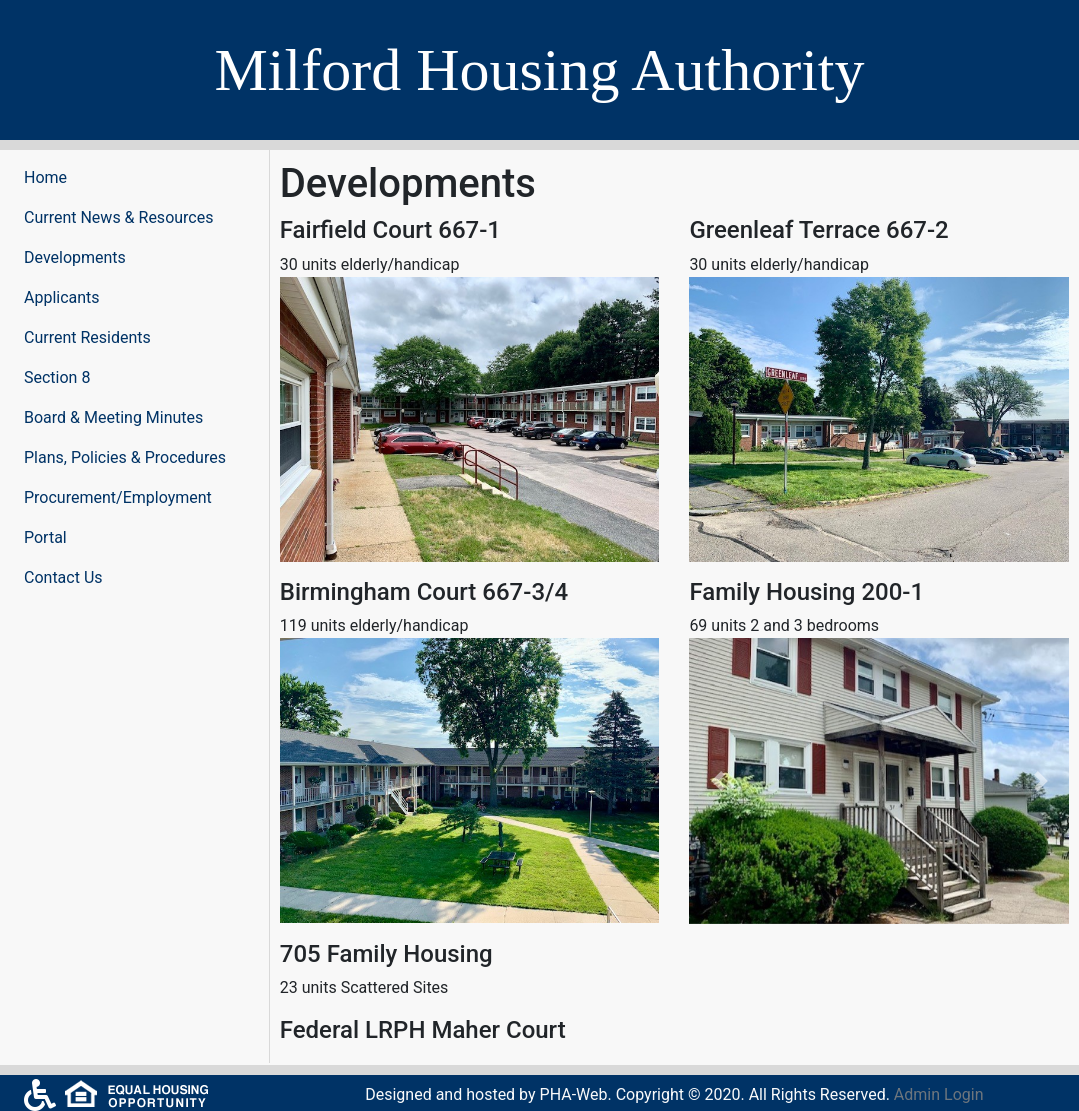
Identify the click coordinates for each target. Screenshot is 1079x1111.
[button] (717, 780)
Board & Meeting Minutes (113, 417)
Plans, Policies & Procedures (125, 457)
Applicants (62, 297)
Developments (75, 257)
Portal (45, 537)
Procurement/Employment (118, 497)
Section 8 (57, 377)
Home (45, 177)
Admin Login (939, 1094)
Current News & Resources (118, 217)
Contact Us (63, 577)
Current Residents (87, 337)
